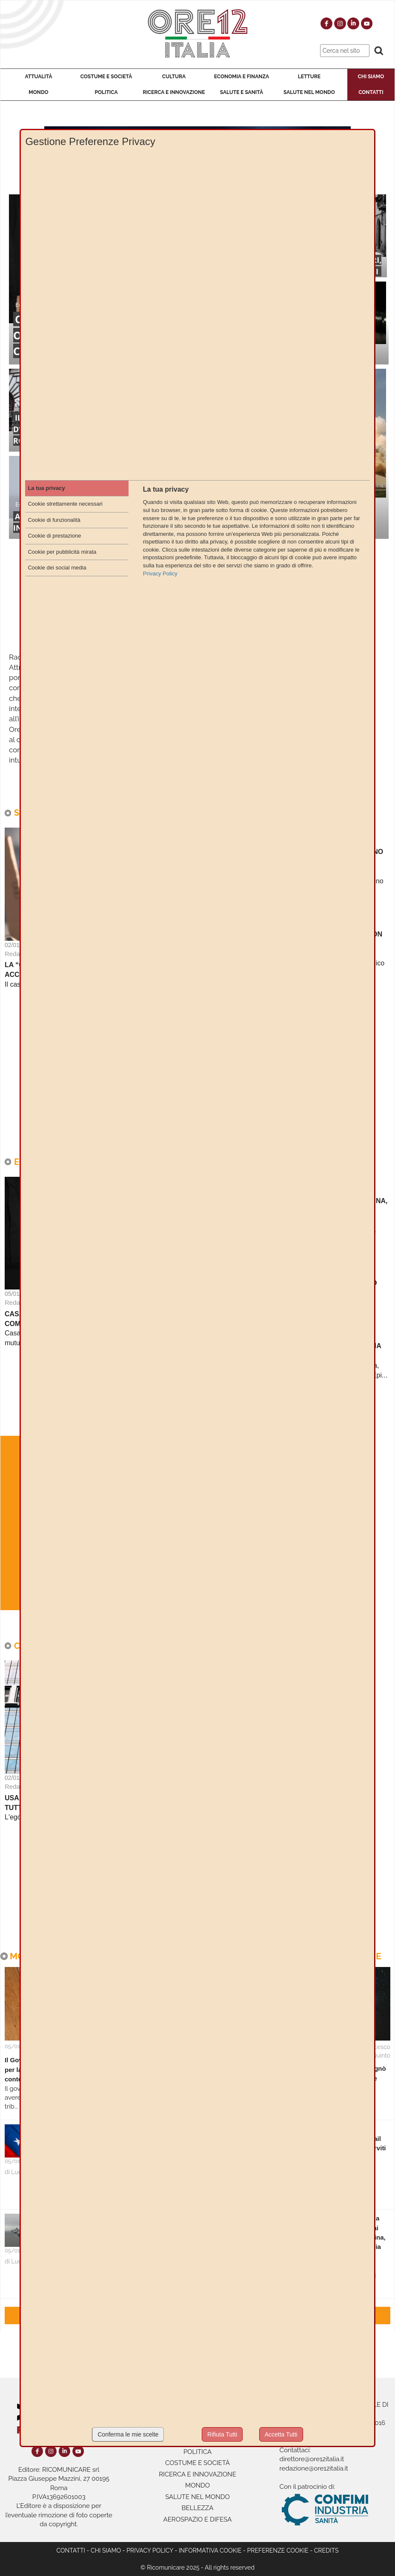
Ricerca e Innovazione (174, 92)
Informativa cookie (210, 2550)
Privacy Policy (149, 2550)
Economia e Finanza (241, 77)
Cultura (174, 77)
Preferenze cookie (278, 2550)
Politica (105, 92)
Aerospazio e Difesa (197, 2519)
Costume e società (197, 2463)
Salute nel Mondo (309, 92)
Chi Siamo (371, 77)
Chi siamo (106, 2550)
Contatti (371, 92)
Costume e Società (106, 77)
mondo (197, 2485)
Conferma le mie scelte (127, 2434)
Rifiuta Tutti (222, 2434)
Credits (326, 2550)
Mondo (38, 92)
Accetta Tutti (281, 2434)
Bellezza (198, 2508)
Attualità (38, 77)
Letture (309, 77)
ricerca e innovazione (197, 2474)
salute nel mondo (197, 2497)
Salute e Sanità (241, 92)
